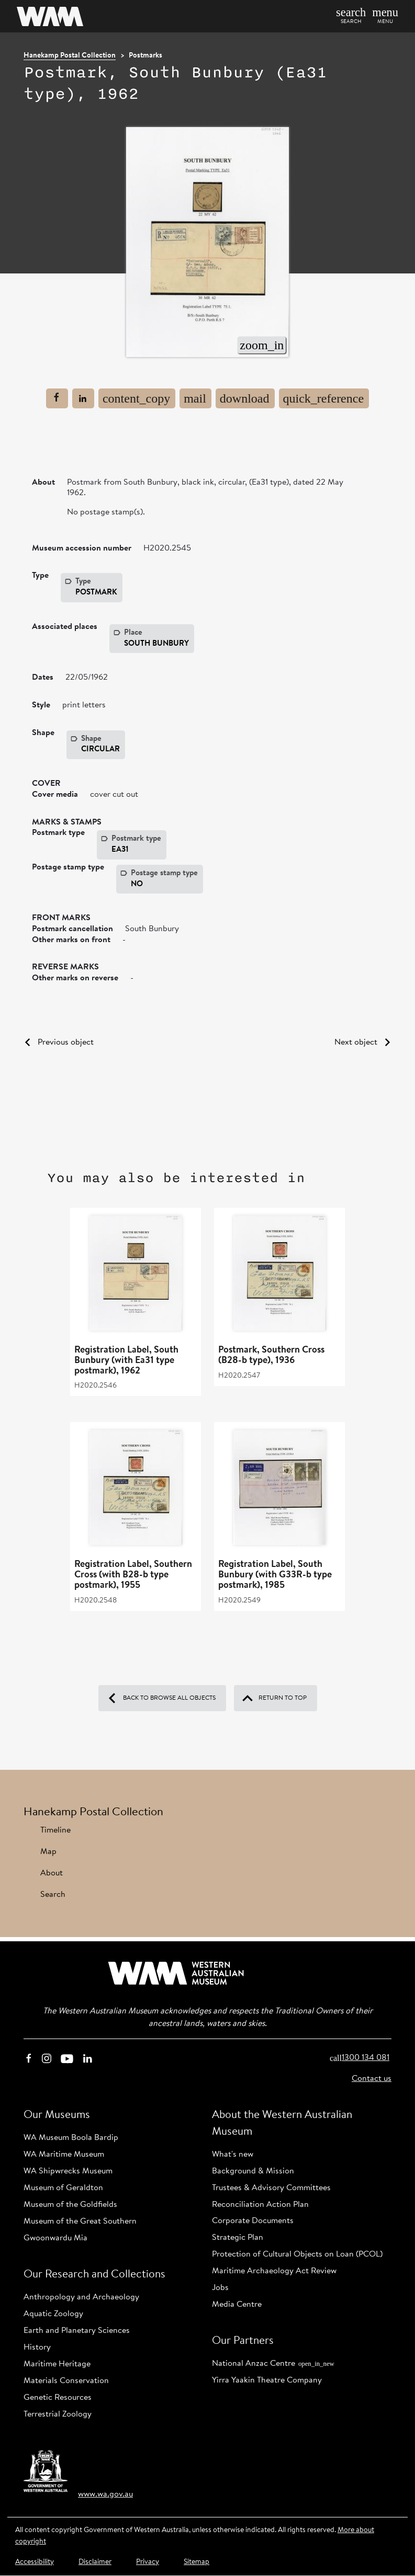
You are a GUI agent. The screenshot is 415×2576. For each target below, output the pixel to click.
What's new (232, 2154)
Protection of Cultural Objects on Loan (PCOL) (297, 2254)
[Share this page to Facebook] (57, 398)
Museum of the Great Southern (80, 2221)
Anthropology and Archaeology (81, 2297)
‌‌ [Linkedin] (87, 2058)
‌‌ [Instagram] (46, 2058)
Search (52, 1895)
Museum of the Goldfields (70, 2205)
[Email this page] (195, 398)
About (51, 1873)
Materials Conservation (66, 2381)
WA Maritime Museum (64, 2154)
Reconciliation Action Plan (260, 2205)
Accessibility (34, 2562)
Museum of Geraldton (63, 2188)
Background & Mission (253, 2171)
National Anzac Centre (273, 2364)
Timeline (55, 1830)
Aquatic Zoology (53, 2314)
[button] (383, 16)
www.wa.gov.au (105, 2494)
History (37, 2347)
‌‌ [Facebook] (29, 2058)
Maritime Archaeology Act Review (274, 2271)
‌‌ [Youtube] (67, 2058)
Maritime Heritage (57, 2364)
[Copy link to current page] (136, 398)
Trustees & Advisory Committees (271, 2188)
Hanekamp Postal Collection (70, 56)
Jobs (220, 2288)
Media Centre (237, 2304)
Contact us (371, 2079)
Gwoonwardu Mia (55, 2238)
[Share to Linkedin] (83, 398)
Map (48, 1852)
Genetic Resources (58, 2398)
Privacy (147, 2562)
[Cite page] (324, 398)
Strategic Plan (237, 2238)
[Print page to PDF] (245, 398)
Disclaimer (94, 2562)
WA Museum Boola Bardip (71, 2138)
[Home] (93, 16)
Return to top (274, 1698)
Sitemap (196, 2562)
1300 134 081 (359, 2058)
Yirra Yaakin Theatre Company (267, 2380)
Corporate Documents (253, 2221)
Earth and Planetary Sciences (77, 2331)
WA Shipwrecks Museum (68, 2171)
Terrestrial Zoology (58, 2414)
